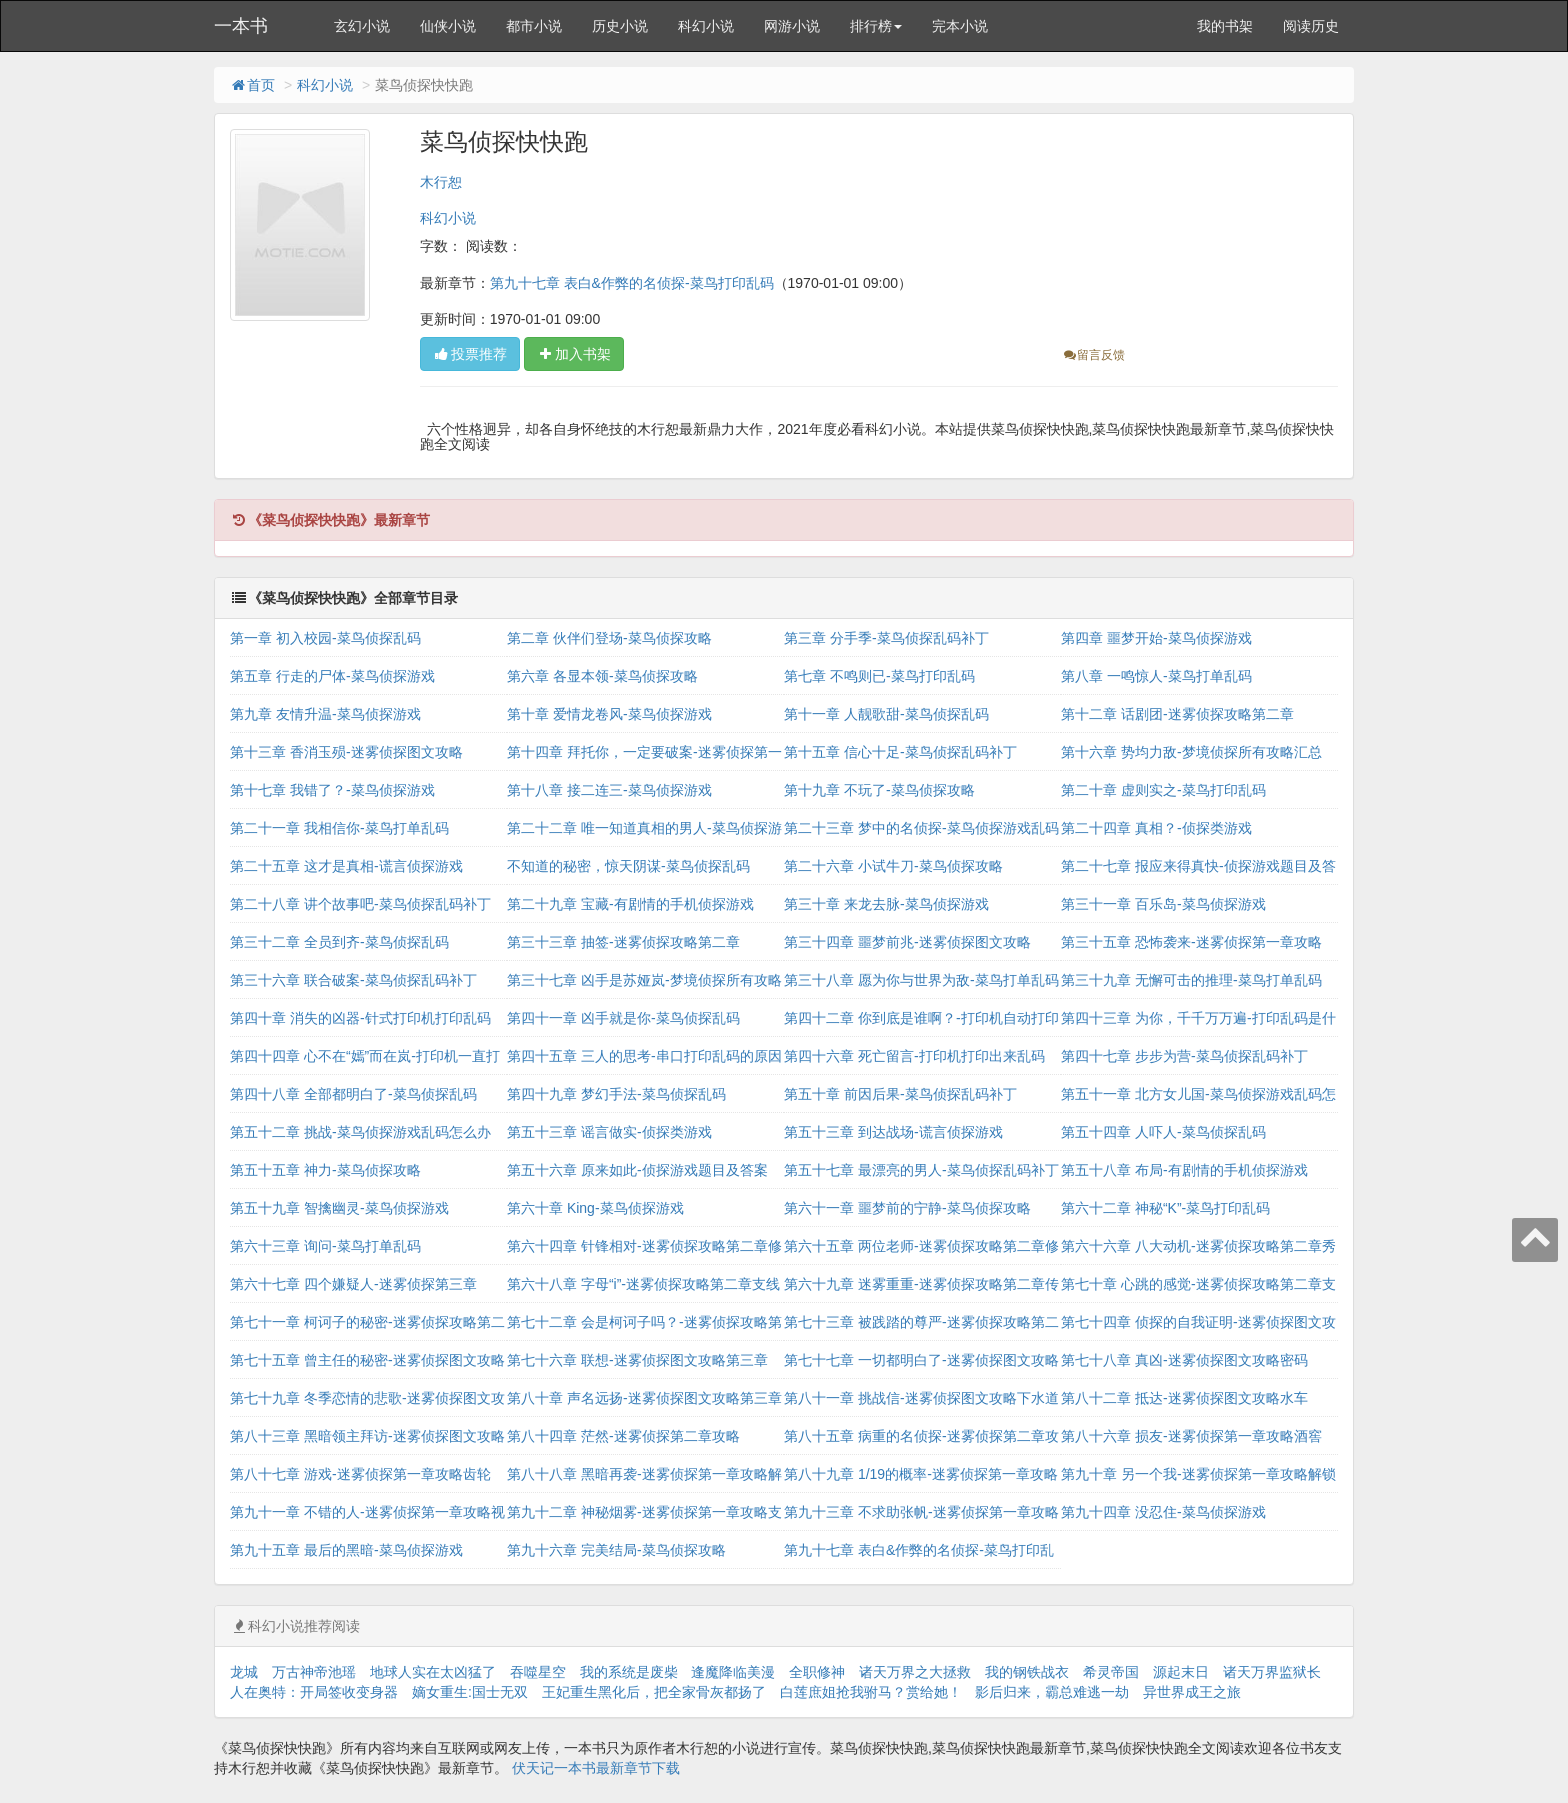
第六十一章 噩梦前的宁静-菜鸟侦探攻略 (907, 1208)
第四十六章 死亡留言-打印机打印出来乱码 (914, 1056)
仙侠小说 (448, 26)
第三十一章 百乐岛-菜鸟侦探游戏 (1163, 904)
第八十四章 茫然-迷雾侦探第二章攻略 (623, 1436)
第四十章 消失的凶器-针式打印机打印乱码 (360, 1018)
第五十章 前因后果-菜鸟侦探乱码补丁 (900, 1094)
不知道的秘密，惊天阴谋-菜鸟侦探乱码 (628, 866)
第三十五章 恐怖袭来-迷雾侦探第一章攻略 (1191, 942)
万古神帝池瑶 (314, 1672)
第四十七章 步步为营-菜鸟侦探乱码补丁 (1184, 1056)
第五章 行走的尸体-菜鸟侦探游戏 (332, 676)
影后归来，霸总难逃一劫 (1052, 1692)
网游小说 (792, 26)
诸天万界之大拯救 (915, 1672)
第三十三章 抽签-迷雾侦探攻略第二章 (623, 942)
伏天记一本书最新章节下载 (596, 1768)
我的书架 (1225, 26)
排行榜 (876, 26)
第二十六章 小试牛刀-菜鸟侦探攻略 (893, 866)
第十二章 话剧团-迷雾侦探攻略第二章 (1177, 714)
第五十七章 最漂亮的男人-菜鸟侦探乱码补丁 (921, 1170)
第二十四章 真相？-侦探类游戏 (1156, 828)
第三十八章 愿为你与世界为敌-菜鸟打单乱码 (921, 980)
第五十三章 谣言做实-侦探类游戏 (609, 1132)
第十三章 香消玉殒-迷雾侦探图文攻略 (346, 752)
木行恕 (441, 182)
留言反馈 (1093, 355)
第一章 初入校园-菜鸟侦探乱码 (325, 638)
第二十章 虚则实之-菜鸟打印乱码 (1163, 790)
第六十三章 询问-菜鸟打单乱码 (325, 1246)
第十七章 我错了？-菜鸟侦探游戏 (332, 790)
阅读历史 (1311, 26)
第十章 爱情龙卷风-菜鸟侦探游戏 (609, 714)
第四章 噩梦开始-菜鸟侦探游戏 (1156, 638)
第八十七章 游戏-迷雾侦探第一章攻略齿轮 (360, 1474)
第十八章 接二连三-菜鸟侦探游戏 (609, 790)
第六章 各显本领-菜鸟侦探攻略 (602, 676)
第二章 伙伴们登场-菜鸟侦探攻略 (609, 638)
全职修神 (817, 1672)
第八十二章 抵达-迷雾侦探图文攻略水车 (1184, 1398)
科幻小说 (706, 26)
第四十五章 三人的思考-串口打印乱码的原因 (644, 1056)
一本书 (241, 26)
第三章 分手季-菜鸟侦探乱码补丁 (886, 638)
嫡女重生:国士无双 (470, 1692)
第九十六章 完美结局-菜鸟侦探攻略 (616, 1550)
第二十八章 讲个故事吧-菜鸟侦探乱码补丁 (360, 904)
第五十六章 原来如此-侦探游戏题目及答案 (637, 1170)
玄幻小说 (362, 26)
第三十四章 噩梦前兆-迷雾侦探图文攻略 (907, 942)
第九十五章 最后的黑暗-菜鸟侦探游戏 (346, 1550)
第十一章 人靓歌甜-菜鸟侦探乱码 (886, 714)
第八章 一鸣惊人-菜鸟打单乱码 (1156, 676)
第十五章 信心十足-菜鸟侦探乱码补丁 (900, 752)
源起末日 (1181, 1672)
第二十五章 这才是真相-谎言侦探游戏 (346, 866)
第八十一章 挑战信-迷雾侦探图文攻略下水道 (921, 1398)
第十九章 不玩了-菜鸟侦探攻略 (879, 790)
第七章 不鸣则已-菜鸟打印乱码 (879, 676)
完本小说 (960, 26)
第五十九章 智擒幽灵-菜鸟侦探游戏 (339, 1208)
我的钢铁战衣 (1027, 1672)
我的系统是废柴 (629, 1672)
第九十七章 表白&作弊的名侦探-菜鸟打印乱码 (632, 283)
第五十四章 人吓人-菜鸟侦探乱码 (1163, 1132)
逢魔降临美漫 (733, 1672)
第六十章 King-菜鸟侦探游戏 (595, 1208)
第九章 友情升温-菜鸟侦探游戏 (325, 714)
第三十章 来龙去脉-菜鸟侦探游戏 (886, 904)
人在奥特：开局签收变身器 (314, 1692)
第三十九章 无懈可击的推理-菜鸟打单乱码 (1191, 980)
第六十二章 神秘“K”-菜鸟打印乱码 (1165, 1208)
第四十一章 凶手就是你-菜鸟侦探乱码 (623, 1018)
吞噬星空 (538, 1672)
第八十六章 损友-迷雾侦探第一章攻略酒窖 (1191, 1436)
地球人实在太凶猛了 (433, 1672)
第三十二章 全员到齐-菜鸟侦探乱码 (339, 942)
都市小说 (534, 26)
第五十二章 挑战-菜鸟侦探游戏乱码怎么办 (360, 1132)
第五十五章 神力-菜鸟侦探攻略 (325, 1170)
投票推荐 (470, 354)
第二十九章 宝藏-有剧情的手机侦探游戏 (630, 904)
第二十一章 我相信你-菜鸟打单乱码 (339, 828)
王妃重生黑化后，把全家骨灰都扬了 (654, 1692)
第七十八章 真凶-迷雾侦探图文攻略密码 (1184, 1360)
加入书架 (574, 354)
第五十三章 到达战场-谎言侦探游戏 (893, 1132)
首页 (252, 85)
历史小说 (620, 26)
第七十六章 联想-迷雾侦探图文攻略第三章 (637, 1360)
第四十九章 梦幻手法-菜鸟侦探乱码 (616, 1094)
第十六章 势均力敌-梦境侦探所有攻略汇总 (1191, 752)
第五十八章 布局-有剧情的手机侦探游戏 (1184, 1170)
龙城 (244, 1672)
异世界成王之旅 (1192, 1692)
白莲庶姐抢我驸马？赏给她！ (871, 1692)
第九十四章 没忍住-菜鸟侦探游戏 (1163, 1512)
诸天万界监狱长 (1272, 1672)
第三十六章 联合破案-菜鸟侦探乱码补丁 (353, 980)
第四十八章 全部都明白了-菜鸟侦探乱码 (353, 1094)
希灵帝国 (1111, 1672)
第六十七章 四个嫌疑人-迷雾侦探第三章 (353, 1284)
